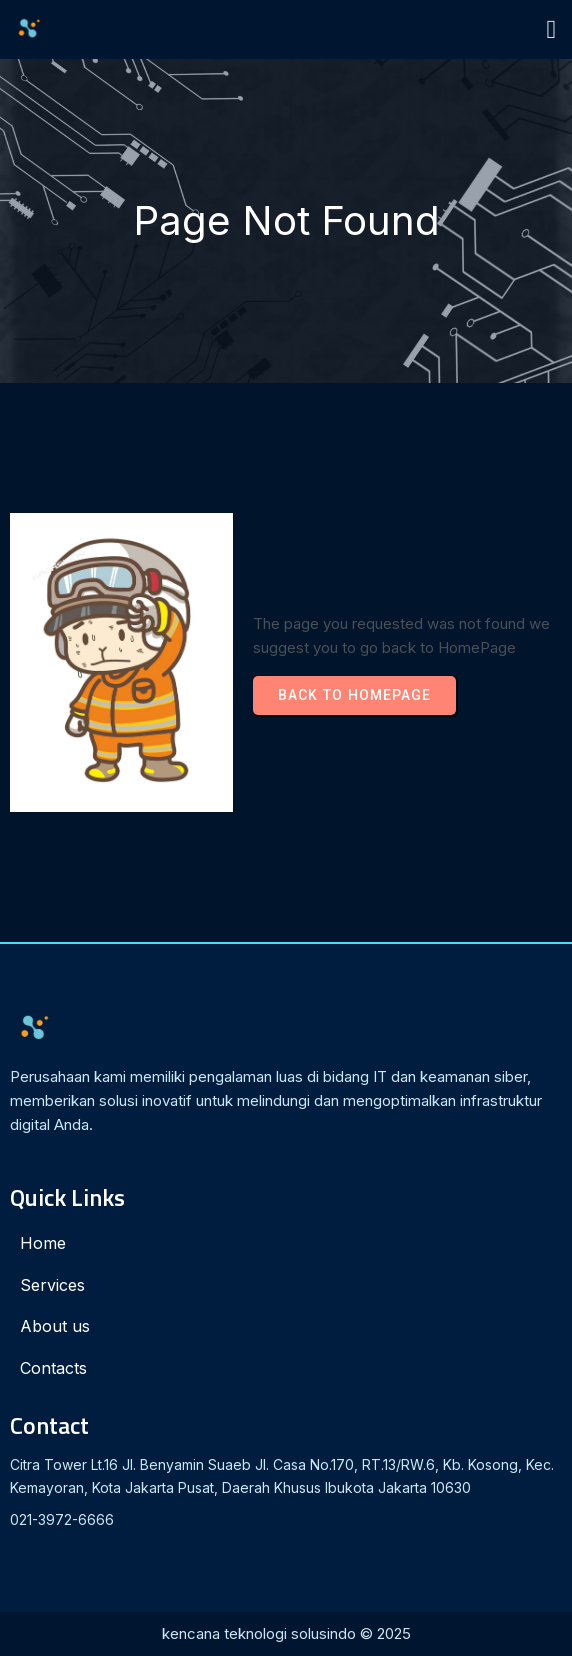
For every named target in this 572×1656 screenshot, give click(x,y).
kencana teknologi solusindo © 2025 (286, 1633)
